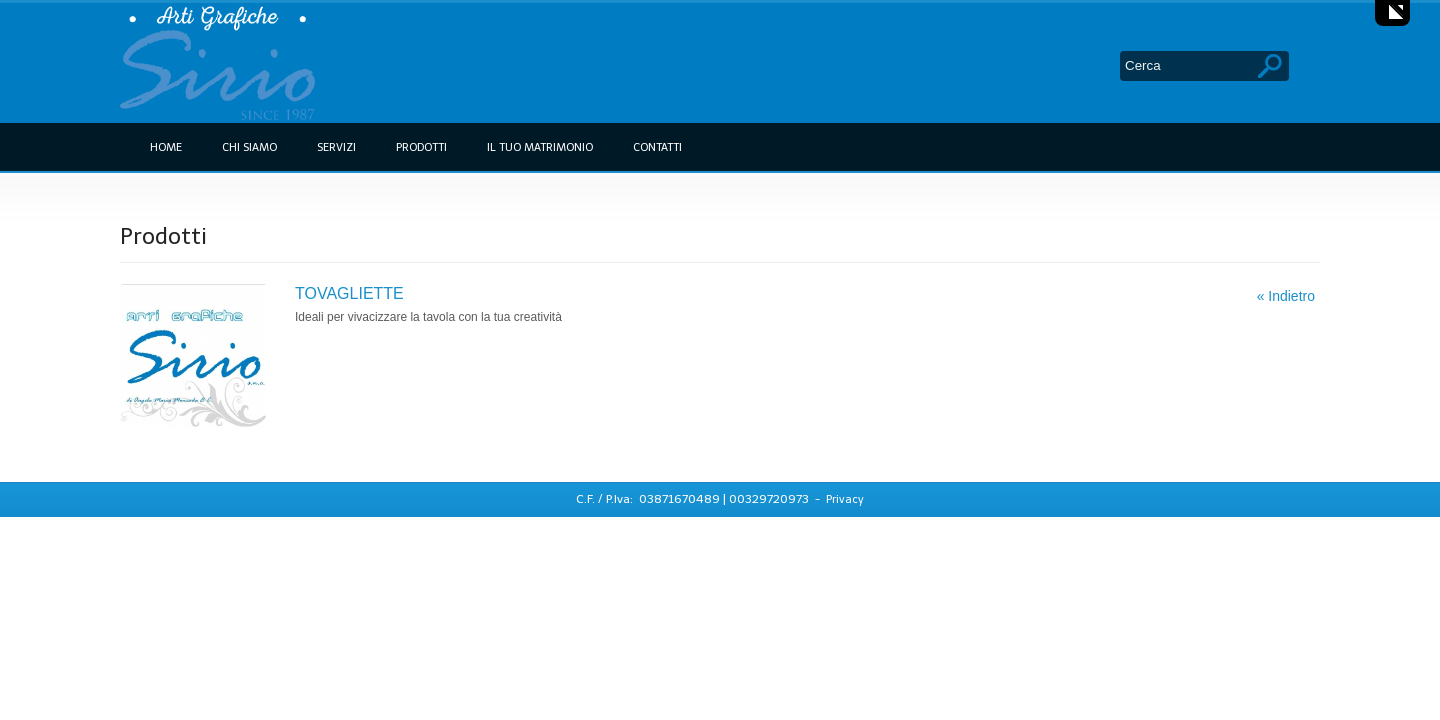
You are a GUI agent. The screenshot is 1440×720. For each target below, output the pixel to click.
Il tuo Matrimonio (540, 147)
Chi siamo (249, 147)
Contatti (657, 147)
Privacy (845, 499)
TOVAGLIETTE (349, 293)
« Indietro (1286, 296)
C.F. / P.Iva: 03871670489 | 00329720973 (694, 499)
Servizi (336, 147)
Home (166, 147)
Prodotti (421, 147)
